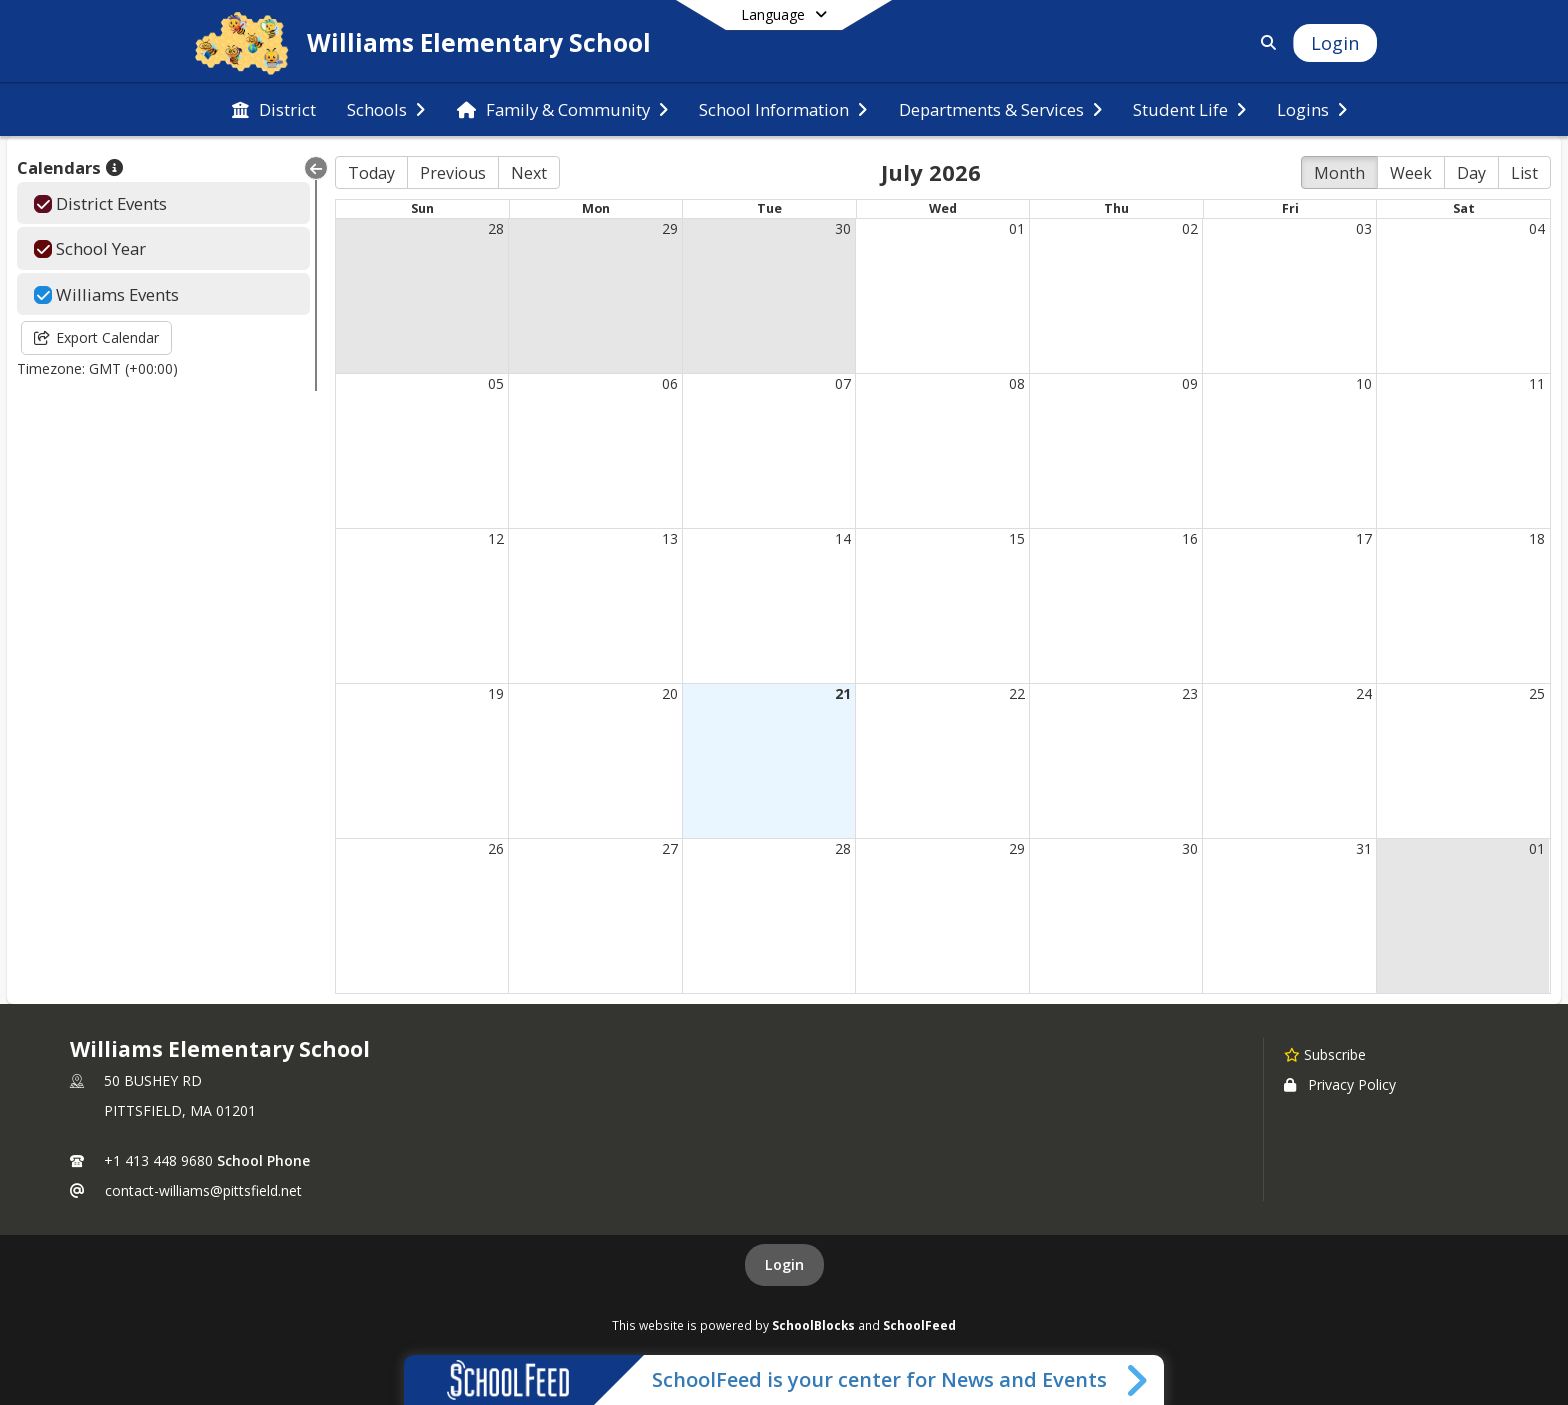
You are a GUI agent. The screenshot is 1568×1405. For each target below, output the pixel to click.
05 (496, 383)
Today (371, 173)
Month (1339, 173)
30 (843, 228)
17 (1364, 538)
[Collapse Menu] (316, 168)
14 (843, 538)
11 (1537, 383)
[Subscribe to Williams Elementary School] (1325, 1054)
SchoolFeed (919, 1325)
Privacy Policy (1340, 1084)
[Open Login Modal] (1335, 43)
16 (1190, 538)
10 (1364, 383)
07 (843, 383)
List (1524, 173)
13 (670, 538)
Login (784, 1264)
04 (1537, 228)
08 (1017, 383)
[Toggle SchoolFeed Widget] (1138, 1380)
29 (670, 228)
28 (496, 228)
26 (496, 848)
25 (1537, 693)
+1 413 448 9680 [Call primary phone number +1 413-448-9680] (158, 1160)
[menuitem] (274, 110)
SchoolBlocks (813, 1325)
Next (529, 173)
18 (1537, 538)
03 (1364, 228)
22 (1017, 693)
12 (496, 538)
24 (1364, 693)
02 (1190, 228)
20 (670, 693)
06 (670, 383)
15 (1017, 538)
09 (1190, 383)
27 (670, 848)
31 (1364, 848)
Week (1411, 173)
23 (1190, 693)
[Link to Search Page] (1264, 42)
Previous (453, 173)
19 (496, 693)
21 (843, 693)
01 (1017, 228)
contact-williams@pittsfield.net (203, 1190)
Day (1471, 173)
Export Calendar (96, 337)
